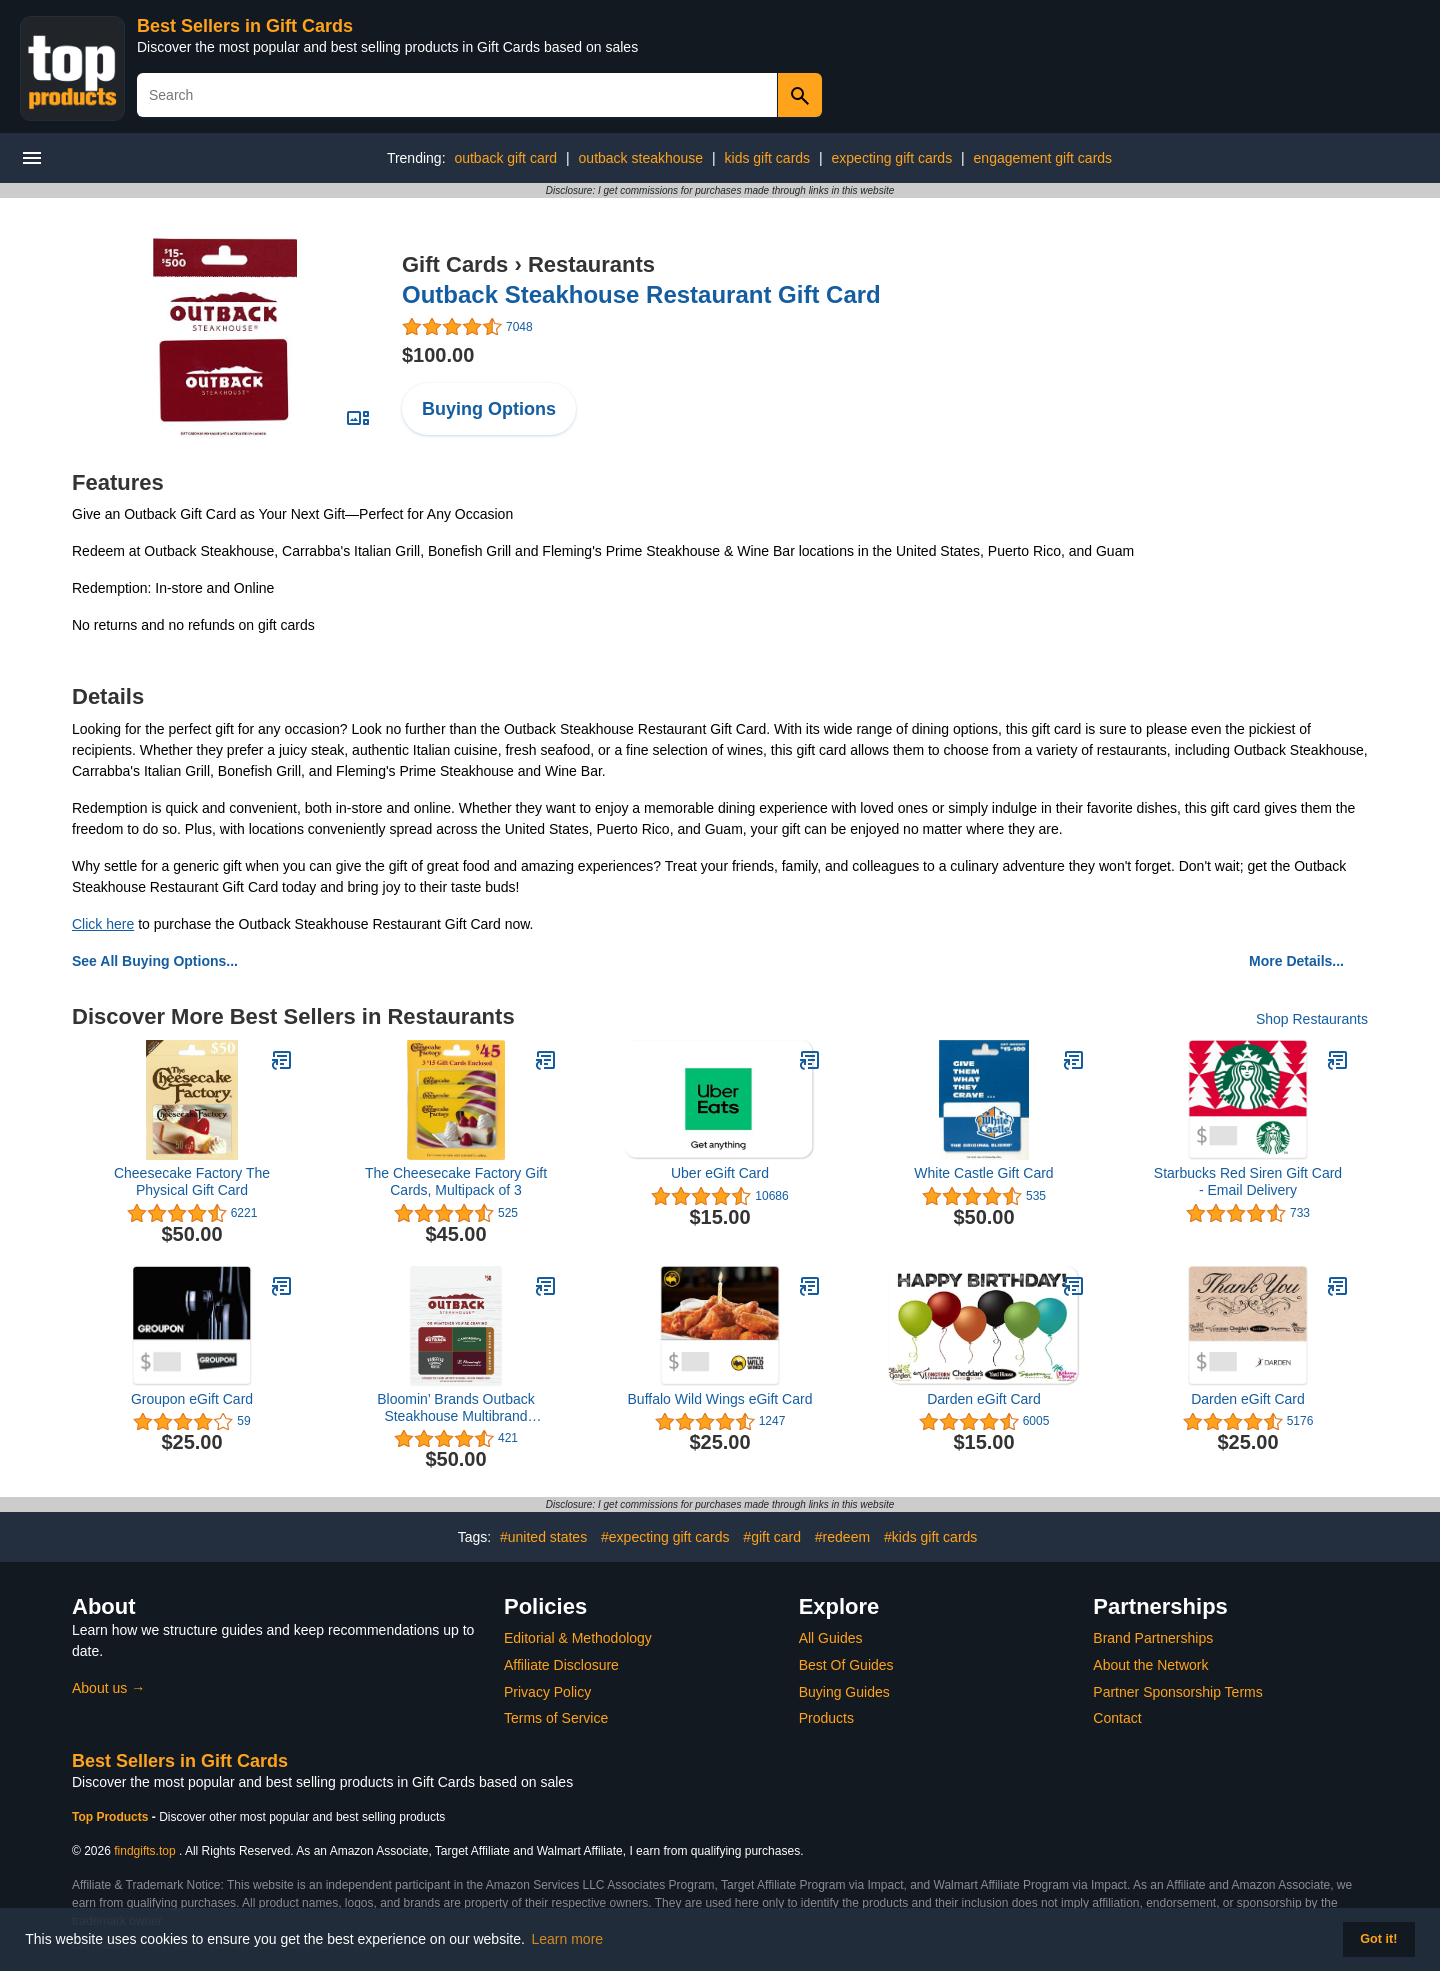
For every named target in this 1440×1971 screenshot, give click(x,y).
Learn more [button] (568, 1939)
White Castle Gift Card (983, 1173)
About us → (108, 1688)
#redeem (842, 1537)
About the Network (1150, 1665)
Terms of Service (556, 1718)
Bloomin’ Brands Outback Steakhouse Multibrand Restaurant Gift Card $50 (455, 1408)
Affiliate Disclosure (561, 1665)
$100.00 (438, 355)
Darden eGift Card (984, 1399)
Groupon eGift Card (192, 1399)
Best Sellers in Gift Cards (245, 26)
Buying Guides (844, 1692)
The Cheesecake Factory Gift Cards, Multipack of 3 (456, 1181)
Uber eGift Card (720, 1173)
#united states (543, 1537)
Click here (103, 924)
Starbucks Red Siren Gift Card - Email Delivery (1248, 1181)
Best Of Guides (846, 1665)
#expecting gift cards (665, 1537)
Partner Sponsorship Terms (1177, 1692)
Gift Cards (455, 264)
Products (826, 1718)
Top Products (112, 1817)
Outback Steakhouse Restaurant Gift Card (641, 294)
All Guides (831, 1638)
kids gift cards (768, 158)
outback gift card (505, 158)
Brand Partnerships (1153, 1638)
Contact (1117, 1718)
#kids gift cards (930, 1537)
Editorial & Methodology (578, 1638)
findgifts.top (144, 1851)
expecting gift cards (892, 158)
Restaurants (591, 264)
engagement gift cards (1043, 158)
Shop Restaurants (1312, 1019)
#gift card (772, 1537)
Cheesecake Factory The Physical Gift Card (192, 1181)
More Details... (1296, 961)
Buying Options (489, 409)
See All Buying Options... (155, 961)
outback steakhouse (641, 158)
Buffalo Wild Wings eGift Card (720, 1399)
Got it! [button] (1378, 1939)
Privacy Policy (547, 1692)
